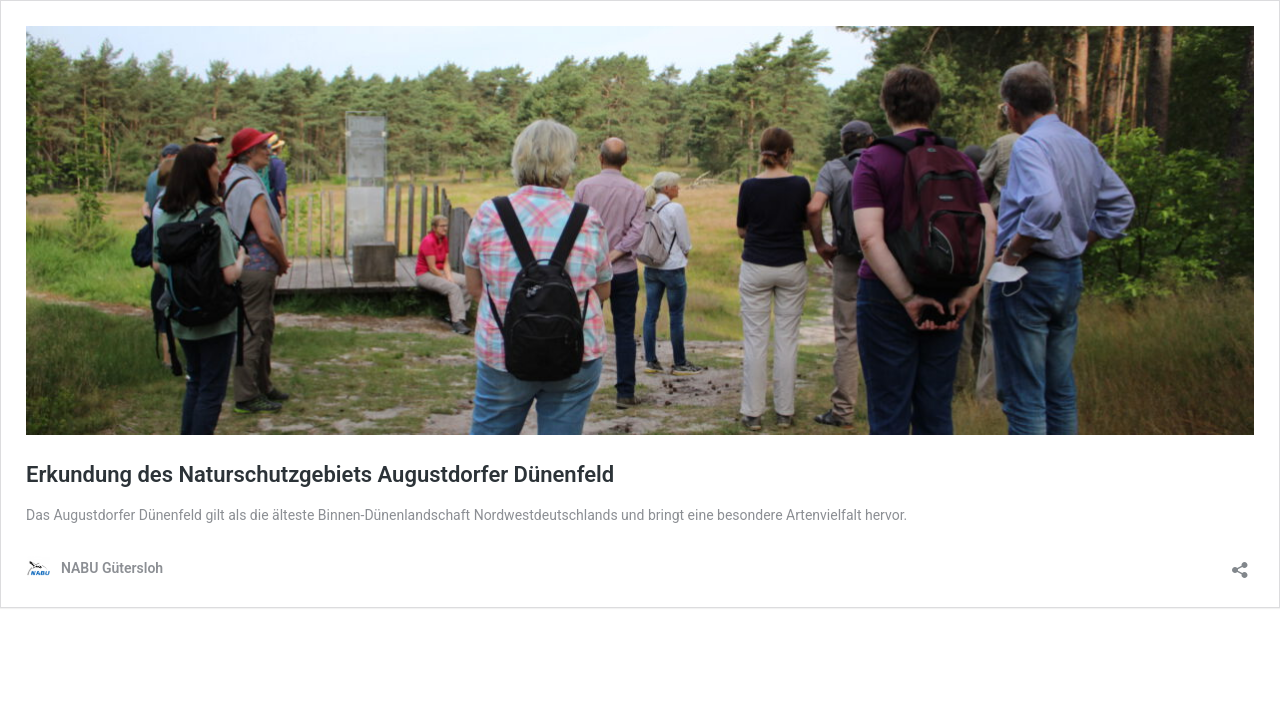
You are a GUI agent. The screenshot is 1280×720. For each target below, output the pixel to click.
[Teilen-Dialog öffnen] (1240, 563)
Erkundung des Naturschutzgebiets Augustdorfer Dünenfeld (320, 474)
